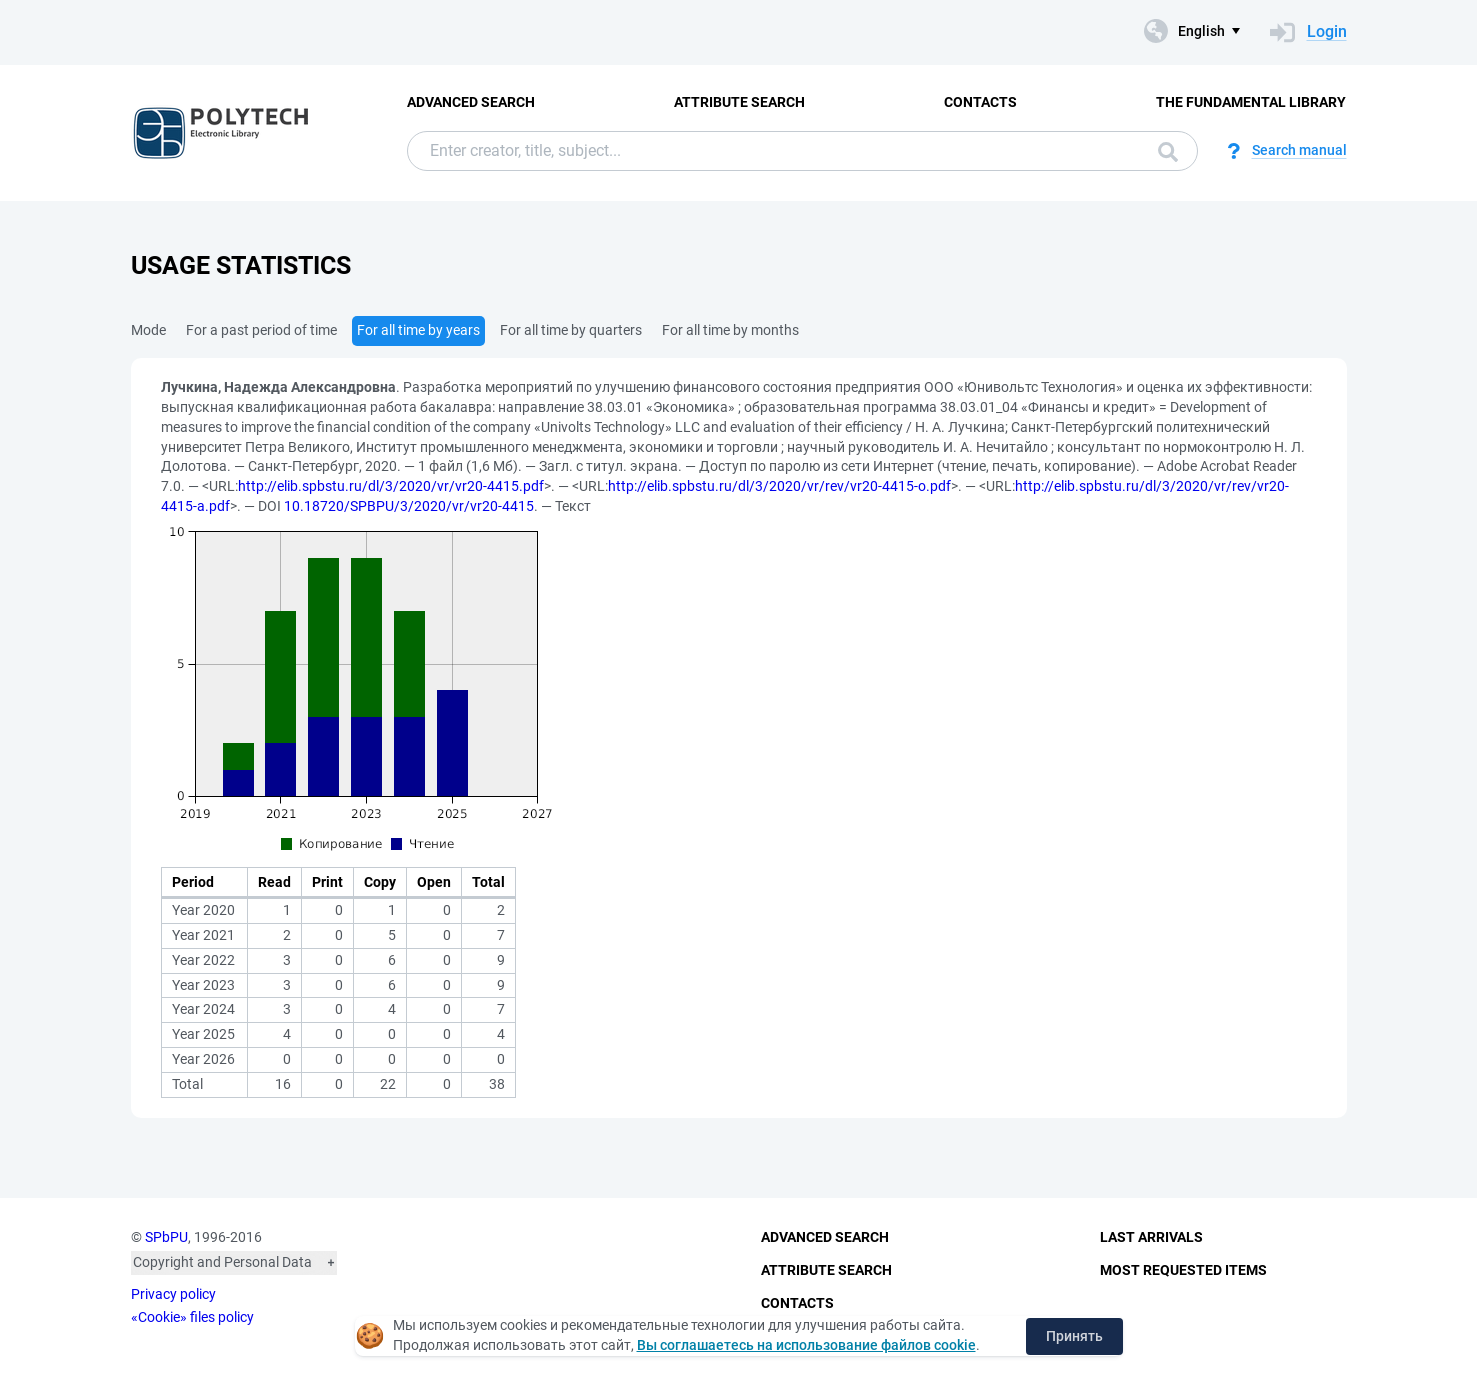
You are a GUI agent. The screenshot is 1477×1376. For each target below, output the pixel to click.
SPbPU (166, 1237)
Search (1168, 152)
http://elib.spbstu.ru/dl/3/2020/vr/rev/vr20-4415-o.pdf (779, 486)
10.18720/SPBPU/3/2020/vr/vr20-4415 (409, 506)
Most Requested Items (1183, 1270)
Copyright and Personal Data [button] (222, 1262)
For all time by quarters (571, 330)
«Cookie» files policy (192, 1317)
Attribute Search (739, 102)
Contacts (980, 102)
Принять (1074, 1336)
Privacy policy (173, 1294)
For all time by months (730, 330)
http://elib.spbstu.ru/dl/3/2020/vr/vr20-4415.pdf (391, 486)
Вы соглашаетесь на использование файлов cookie (806, 1345)
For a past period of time (261, 330)
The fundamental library (1251, 102)
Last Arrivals (1151, 1237)
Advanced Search (471, 102)
